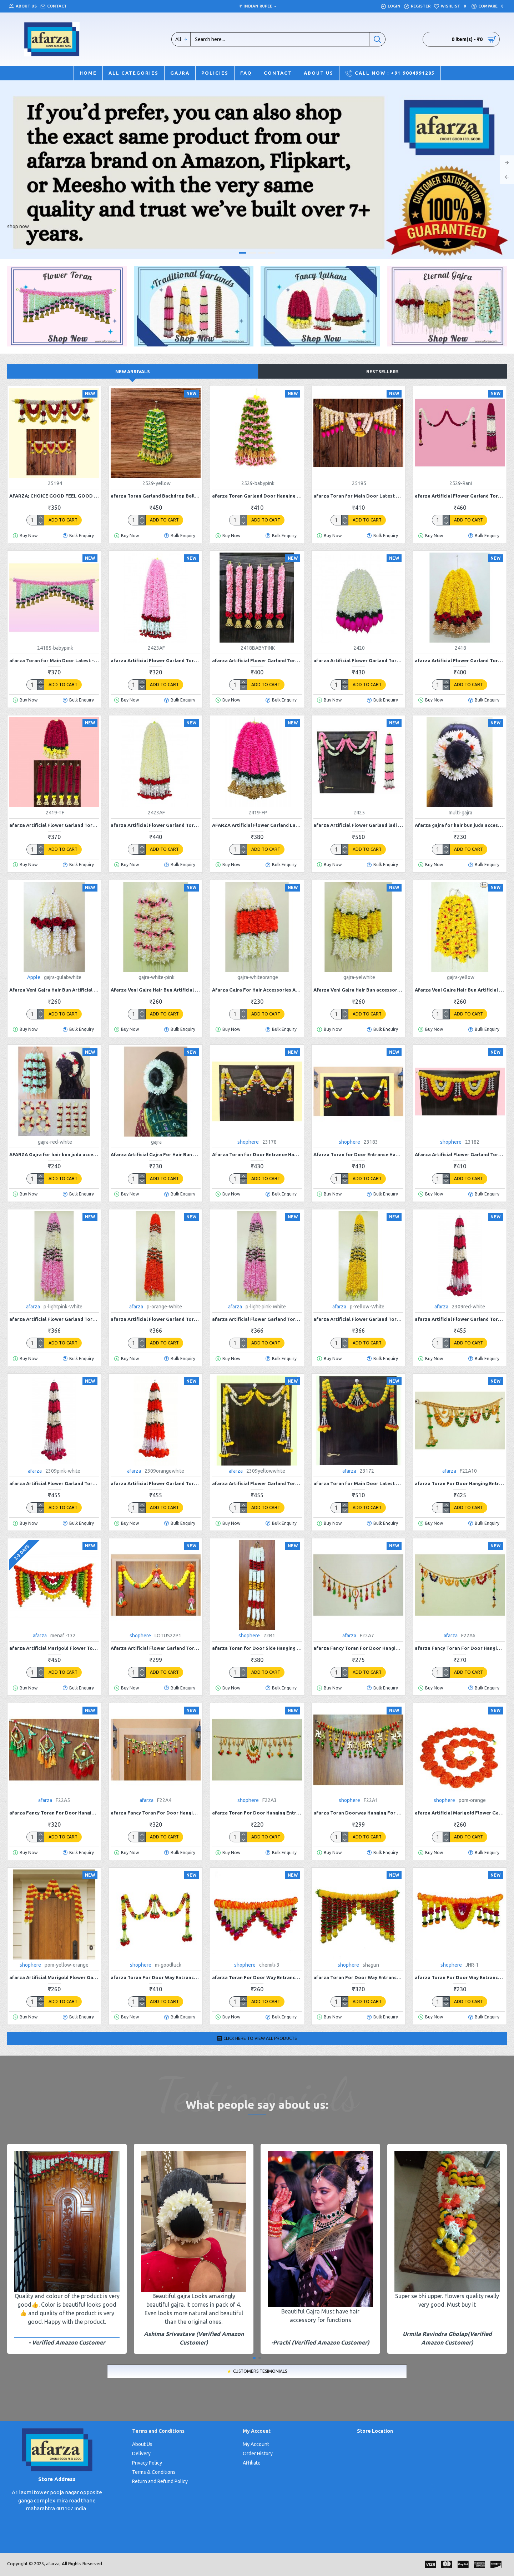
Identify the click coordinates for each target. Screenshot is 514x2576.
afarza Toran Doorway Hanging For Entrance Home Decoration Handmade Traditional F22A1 (358, 1812)
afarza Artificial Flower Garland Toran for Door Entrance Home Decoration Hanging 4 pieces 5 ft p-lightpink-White (54, 1319)
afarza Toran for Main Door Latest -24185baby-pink (54, 660)
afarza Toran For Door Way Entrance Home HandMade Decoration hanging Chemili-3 (257, 1977)
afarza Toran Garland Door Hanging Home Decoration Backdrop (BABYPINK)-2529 (257, 495)
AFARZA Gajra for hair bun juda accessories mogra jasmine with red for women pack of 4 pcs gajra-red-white (54, 1154)
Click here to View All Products (260, 2038)
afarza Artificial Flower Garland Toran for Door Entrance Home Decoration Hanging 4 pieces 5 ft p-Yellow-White (358, 1319)
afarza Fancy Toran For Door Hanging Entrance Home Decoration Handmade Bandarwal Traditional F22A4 (156, 1812)
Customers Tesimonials (260, 2371)
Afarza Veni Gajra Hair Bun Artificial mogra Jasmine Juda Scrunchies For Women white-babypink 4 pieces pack (156, 989)
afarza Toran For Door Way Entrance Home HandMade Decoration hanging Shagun (358, 1977)
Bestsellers (382, 371)
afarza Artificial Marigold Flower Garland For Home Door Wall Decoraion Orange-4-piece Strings (460, 1812)
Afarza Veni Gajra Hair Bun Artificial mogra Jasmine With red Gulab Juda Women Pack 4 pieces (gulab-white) (54, 989)
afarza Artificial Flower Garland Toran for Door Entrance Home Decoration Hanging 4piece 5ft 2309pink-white (54, 1483)
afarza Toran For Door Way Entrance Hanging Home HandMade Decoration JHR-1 (460, 1977)
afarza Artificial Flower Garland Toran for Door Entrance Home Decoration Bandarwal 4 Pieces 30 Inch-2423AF (156, 660)
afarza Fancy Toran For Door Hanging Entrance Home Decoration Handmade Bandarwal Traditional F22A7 (358, 1648)
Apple (33, 977)
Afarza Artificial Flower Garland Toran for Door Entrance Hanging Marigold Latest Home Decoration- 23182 (460, 1154)
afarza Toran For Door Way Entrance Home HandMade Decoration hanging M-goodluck (156, 1977)
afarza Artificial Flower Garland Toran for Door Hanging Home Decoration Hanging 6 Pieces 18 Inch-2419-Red (54, 825)
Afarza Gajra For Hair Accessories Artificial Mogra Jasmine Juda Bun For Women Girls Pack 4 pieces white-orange (257, 989)
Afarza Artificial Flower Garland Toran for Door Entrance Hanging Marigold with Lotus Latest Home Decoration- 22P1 (156, 1648)
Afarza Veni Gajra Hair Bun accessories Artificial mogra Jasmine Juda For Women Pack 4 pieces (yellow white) (358, 989)
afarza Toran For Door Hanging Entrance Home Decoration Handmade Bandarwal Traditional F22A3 (257, 1812)
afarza (33, 1306)
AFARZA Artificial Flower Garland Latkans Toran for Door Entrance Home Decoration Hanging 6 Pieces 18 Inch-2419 (257, 825)
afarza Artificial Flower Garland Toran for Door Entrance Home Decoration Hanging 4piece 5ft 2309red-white (460, 1319)
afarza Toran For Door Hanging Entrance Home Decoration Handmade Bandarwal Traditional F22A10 (460, 1483)
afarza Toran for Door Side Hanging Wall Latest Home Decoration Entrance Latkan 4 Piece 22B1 (257, 1648)
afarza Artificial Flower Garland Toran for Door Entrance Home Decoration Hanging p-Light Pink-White (257, 1319)
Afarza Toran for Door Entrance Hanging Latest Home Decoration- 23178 (257, 1154)
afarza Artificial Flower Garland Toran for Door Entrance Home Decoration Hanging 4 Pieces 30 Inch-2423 (156, 825)
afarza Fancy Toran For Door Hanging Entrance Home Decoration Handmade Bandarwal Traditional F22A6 (460, 1648)
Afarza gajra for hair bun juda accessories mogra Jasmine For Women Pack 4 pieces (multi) (460, 825)
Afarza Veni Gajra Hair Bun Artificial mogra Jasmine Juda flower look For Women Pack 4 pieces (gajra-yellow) (460, 989)
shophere (248, 1142)
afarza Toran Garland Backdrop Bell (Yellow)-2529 (156, 495)
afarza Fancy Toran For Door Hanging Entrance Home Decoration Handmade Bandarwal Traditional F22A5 (54, 1812)
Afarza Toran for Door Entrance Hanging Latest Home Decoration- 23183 (358, 1154)
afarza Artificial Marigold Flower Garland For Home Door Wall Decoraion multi (54, 1977)
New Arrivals (132, 371)
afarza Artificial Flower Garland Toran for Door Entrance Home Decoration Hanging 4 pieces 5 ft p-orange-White (156, 1319)
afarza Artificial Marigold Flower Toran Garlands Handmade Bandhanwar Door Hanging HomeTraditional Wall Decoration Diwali (54, 1648)
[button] (254, 2358)
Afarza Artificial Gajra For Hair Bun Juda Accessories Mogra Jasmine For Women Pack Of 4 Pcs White (156, 1154)
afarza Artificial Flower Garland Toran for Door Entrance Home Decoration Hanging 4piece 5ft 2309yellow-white (257, 1483)
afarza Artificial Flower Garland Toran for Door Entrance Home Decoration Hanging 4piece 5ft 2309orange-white (156, 1483)
